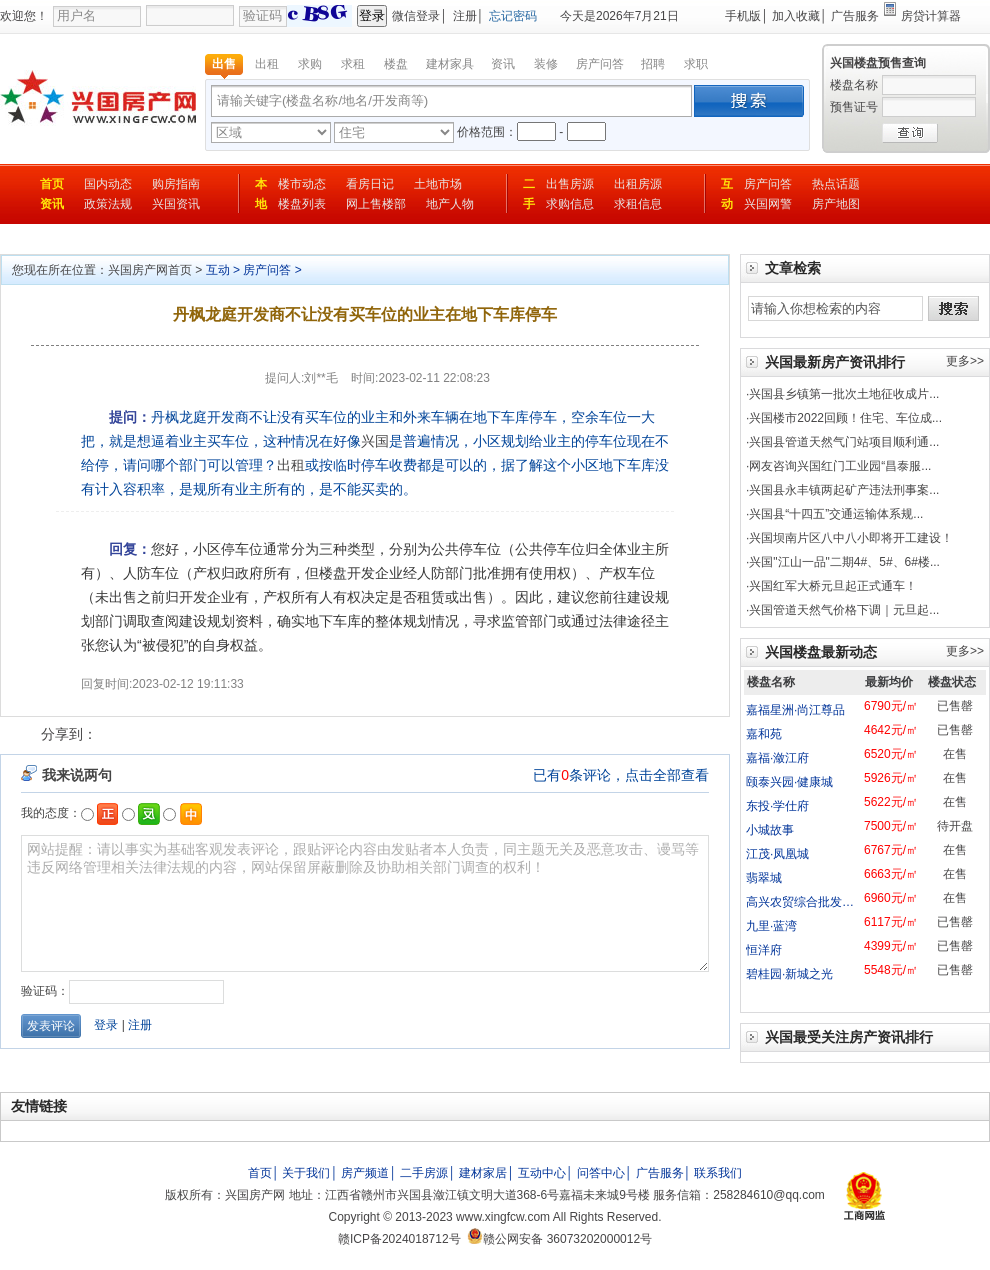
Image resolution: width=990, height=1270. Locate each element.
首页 (52, 184)
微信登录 (416, 16)
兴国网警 (768, 204)
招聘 (653, 64)
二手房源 (424, 1173)
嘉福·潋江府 (777, 758)
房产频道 (365, 1173)
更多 (958, 361)
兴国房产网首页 (150, 270)
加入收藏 (796, 16)
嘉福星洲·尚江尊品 (795, 710)
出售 (224, 64)
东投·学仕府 (777, 806)
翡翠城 (764, 878)
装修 (546, 64)
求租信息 (638, 204)
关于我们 (306, 1173)
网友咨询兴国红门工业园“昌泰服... (840, 466)
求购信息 (570, 204)
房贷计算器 (931, 16)
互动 (218, 270)
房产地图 (836, 204)
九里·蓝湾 (771, 926)
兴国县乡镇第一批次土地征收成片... (844, 394)
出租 (267, 64)
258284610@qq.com (769, 1195)
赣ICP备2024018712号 (399, 1239)
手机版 (743, 16)
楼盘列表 (302, 204)
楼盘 (396, 64)
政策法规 (108, 204)
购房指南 (176, 184)
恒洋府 (764, 950)
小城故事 (770, 830)
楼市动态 (302, 184)
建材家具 (450, 64)
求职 (696, 64)
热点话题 (836, 184)
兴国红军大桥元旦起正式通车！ (833, 586)
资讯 (503, 64)
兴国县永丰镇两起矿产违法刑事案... (844, 490)
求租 (353, 64)
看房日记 (370, 184)
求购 (310, 64)
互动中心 (542, 1173)
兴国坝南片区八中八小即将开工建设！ (851, 538)
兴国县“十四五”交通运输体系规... (836, 514)
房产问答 (600, 64)
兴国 (375, 441)
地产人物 (450, 204)
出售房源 (570, 184)
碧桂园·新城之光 (789, 974)
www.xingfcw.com (503, 1217)
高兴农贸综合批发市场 (806, 902)
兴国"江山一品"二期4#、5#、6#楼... (844, 562)
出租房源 (638, 184)
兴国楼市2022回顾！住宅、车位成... (845, 418)
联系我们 (718, 1173)
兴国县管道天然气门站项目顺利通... (844, 442)
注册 (465, 16)
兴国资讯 (176, 204)
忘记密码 (513, 16)
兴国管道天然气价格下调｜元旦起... (844, 610)
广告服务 (855, 16)
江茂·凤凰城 (777, 854)
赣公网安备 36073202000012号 (559, 1239)
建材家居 (483, 1173)
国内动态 (108, 184)
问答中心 (601, 1173)
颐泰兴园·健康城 (789, 782)
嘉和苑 (764, 734)
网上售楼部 (376, 204)
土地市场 (438, 184)
